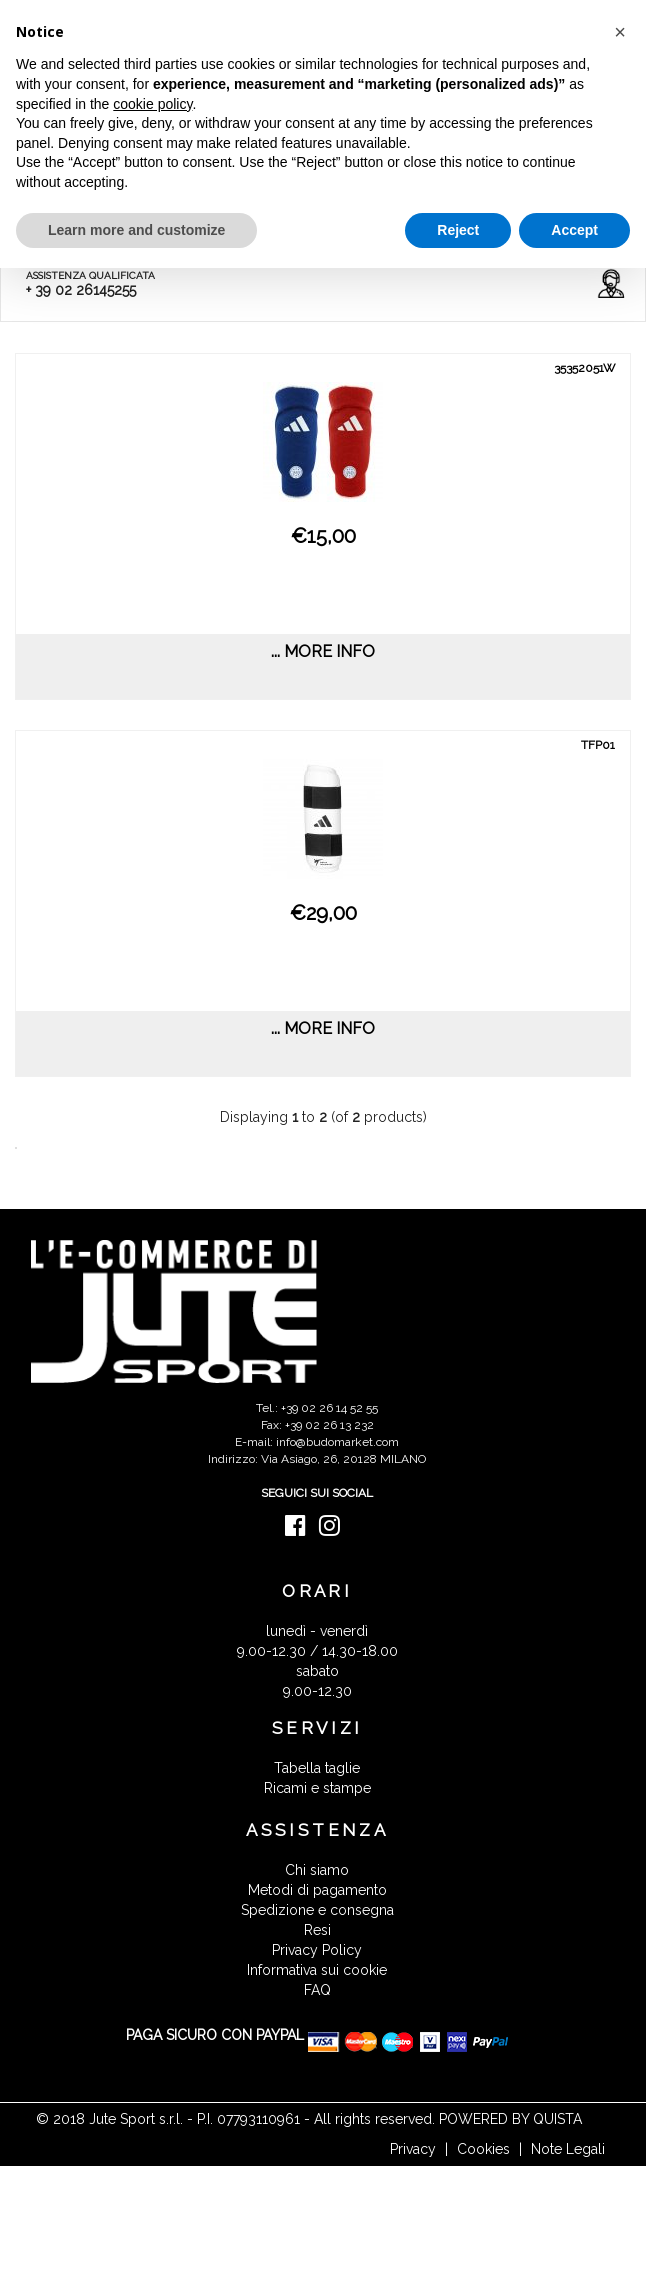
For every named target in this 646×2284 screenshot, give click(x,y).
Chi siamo (317, 1870)
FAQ (317, 1990)
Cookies (483, 2149)
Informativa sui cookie (317, 1970)
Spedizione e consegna (317, 1910)
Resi (317, 1930)
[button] (620, 32)
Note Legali (568, 2149)
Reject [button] (458, 230)
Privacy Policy (317, 1950)
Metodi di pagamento (317, 1890)
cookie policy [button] (152, 104)
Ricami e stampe (317, 1788)
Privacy (413, 2149)
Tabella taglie (317, 1768)
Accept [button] (574, 230)
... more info (323, 651)
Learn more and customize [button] (136, 230)
